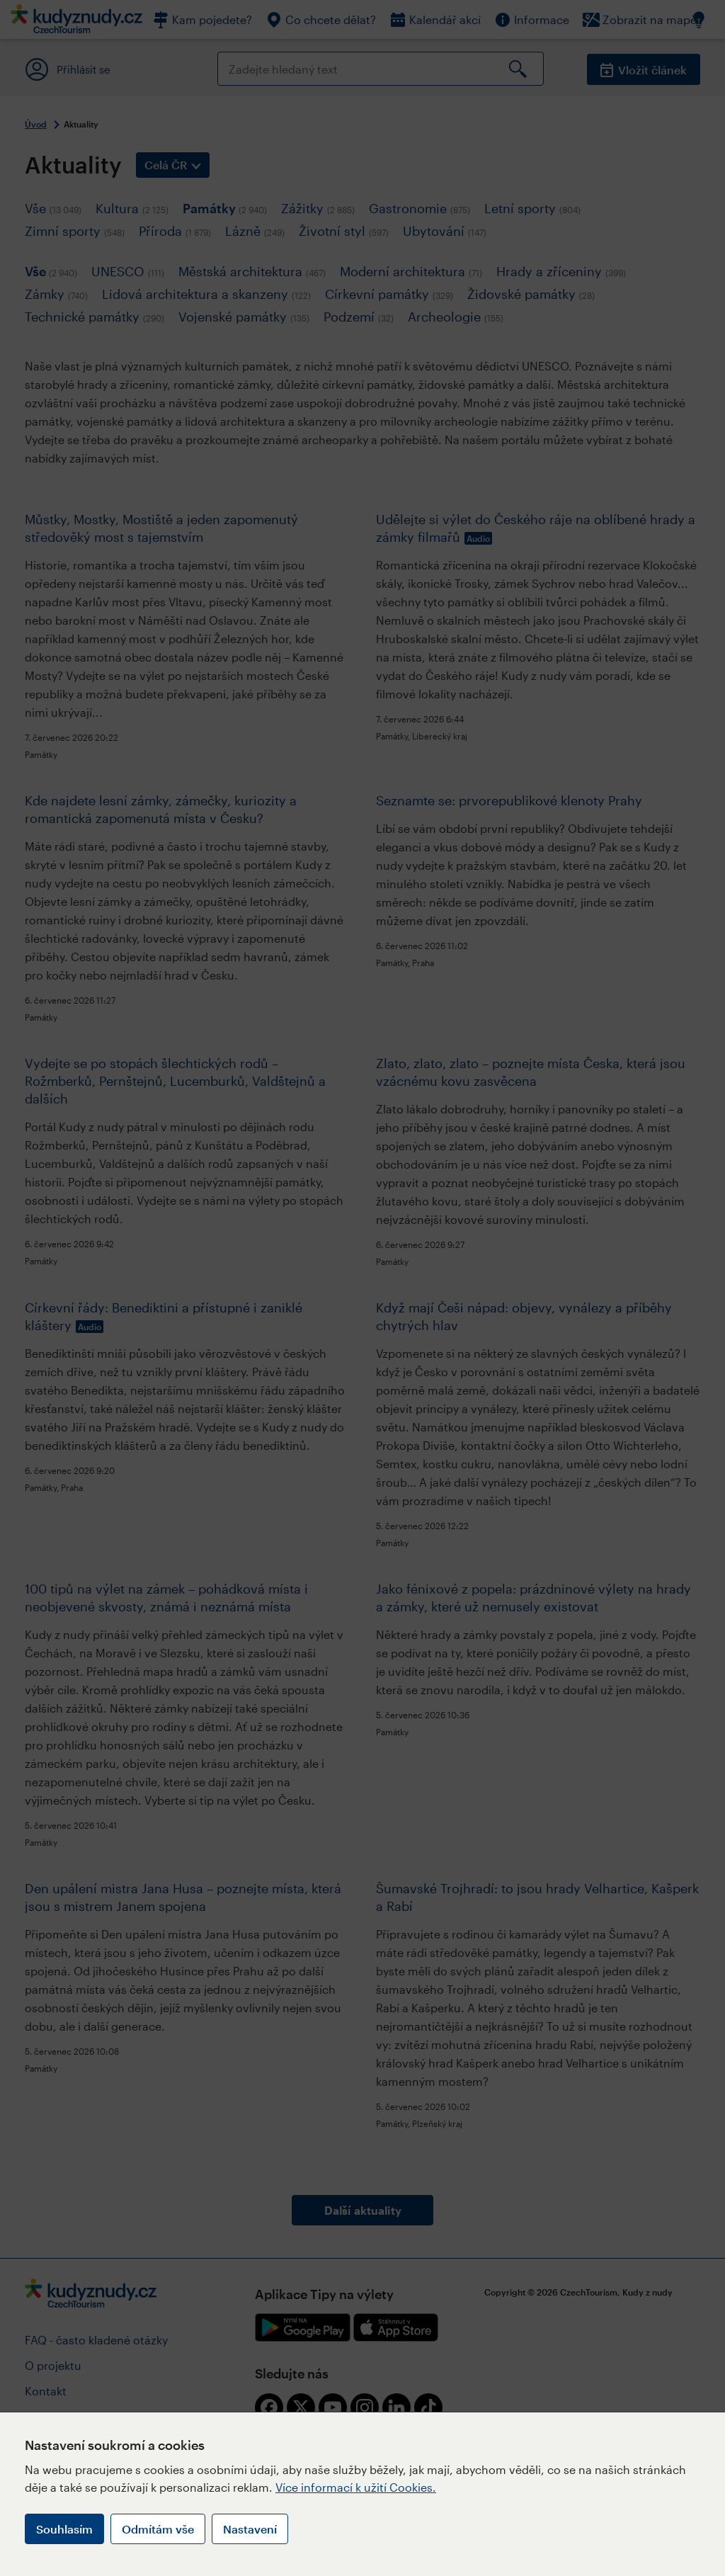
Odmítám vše (158, 2529)
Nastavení (250, 2529)
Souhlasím (64, 2529)
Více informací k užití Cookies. (355, 2487)
